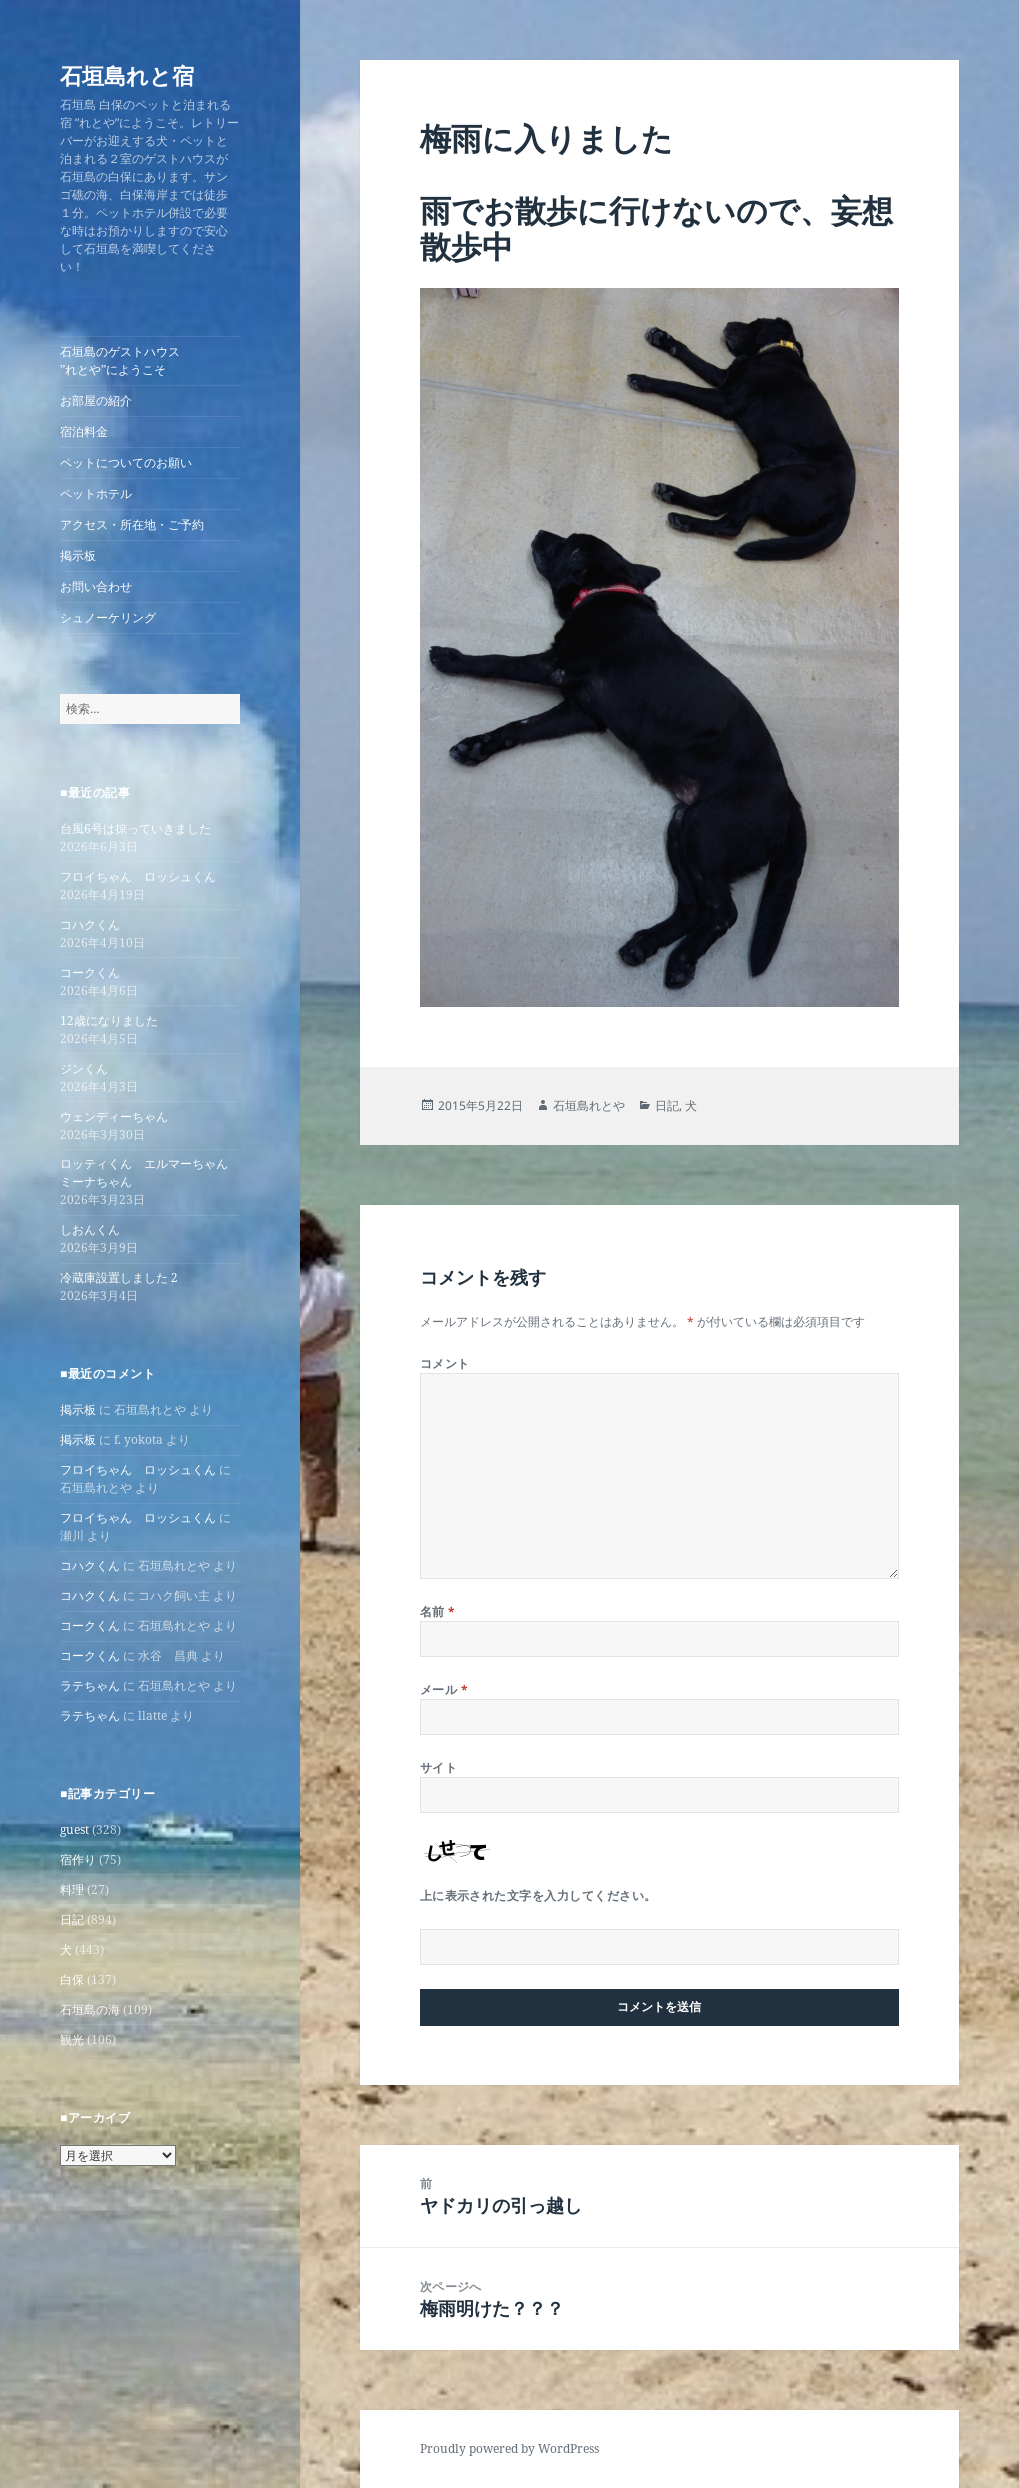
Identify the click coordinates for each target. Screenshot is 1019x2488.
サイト (438, 1767)
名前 (438, 1611)
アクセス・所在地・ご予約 (132, 524)
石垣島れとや (589, 1105)
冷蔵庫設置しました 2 (119, 1277)
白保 (72, 1979)
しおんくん (90, 1229)
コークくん (90, 972)
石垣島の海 (90, 2009)
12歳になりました (109, 1020)
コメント (445, 1363)
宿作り (78, 1859)
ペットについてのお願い (126, 462)
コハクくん (90, 924)
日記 (72, 1919)
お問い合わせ (96, 586)
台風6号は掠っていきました (135, 828)
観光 (72, 2039)
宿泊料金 (84, 431)
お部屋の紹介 (96, 400)
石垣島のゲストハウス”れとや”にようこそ (120, 360)
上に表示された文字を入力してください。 (538, 1895)
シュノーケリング (108, 617)
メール (444, 1689)
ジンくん (84, 1068)
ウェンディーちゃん (114, 1116)
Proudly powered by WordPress (509, 2448)
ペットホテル (96, 493)
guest (74, 1829)
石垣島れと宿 (127, 75)
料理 (72, 1889)
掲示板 (78, 555)
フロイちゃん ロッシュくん (138, 876)
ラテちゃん (90, 1685)
